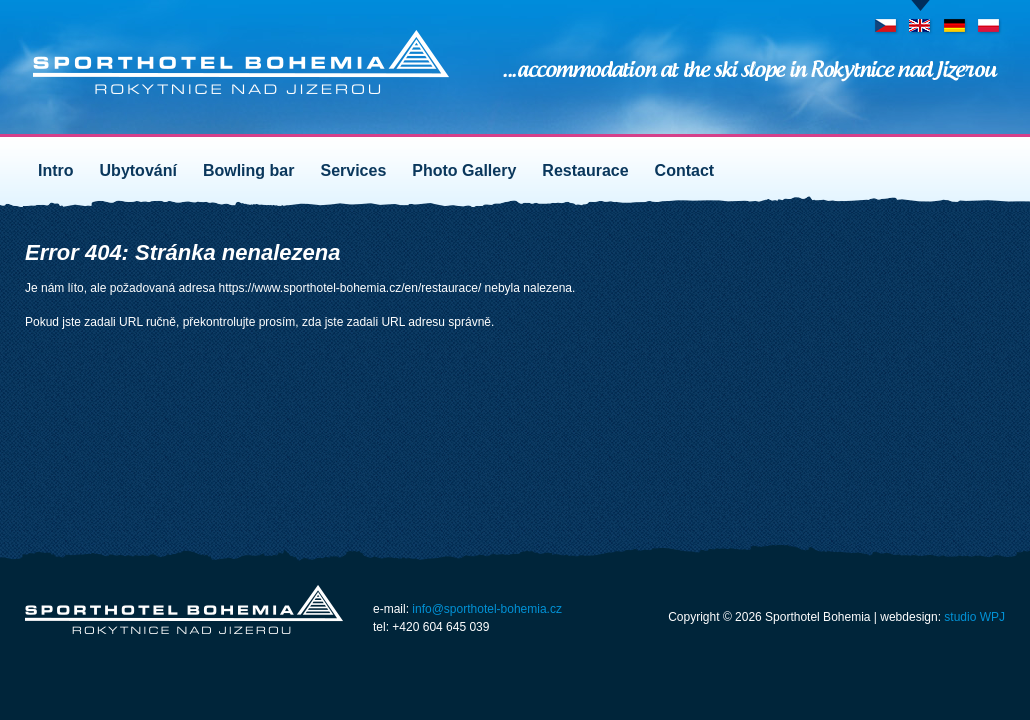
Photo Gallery (464, 170)
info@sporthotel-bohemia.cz (487, 609)
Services (353, 170)
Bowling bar (249, 170)
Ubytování (138, 170)
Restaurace (585, 170)
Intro (56, 170)
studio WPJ (974, 617)
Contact (685, 170)
